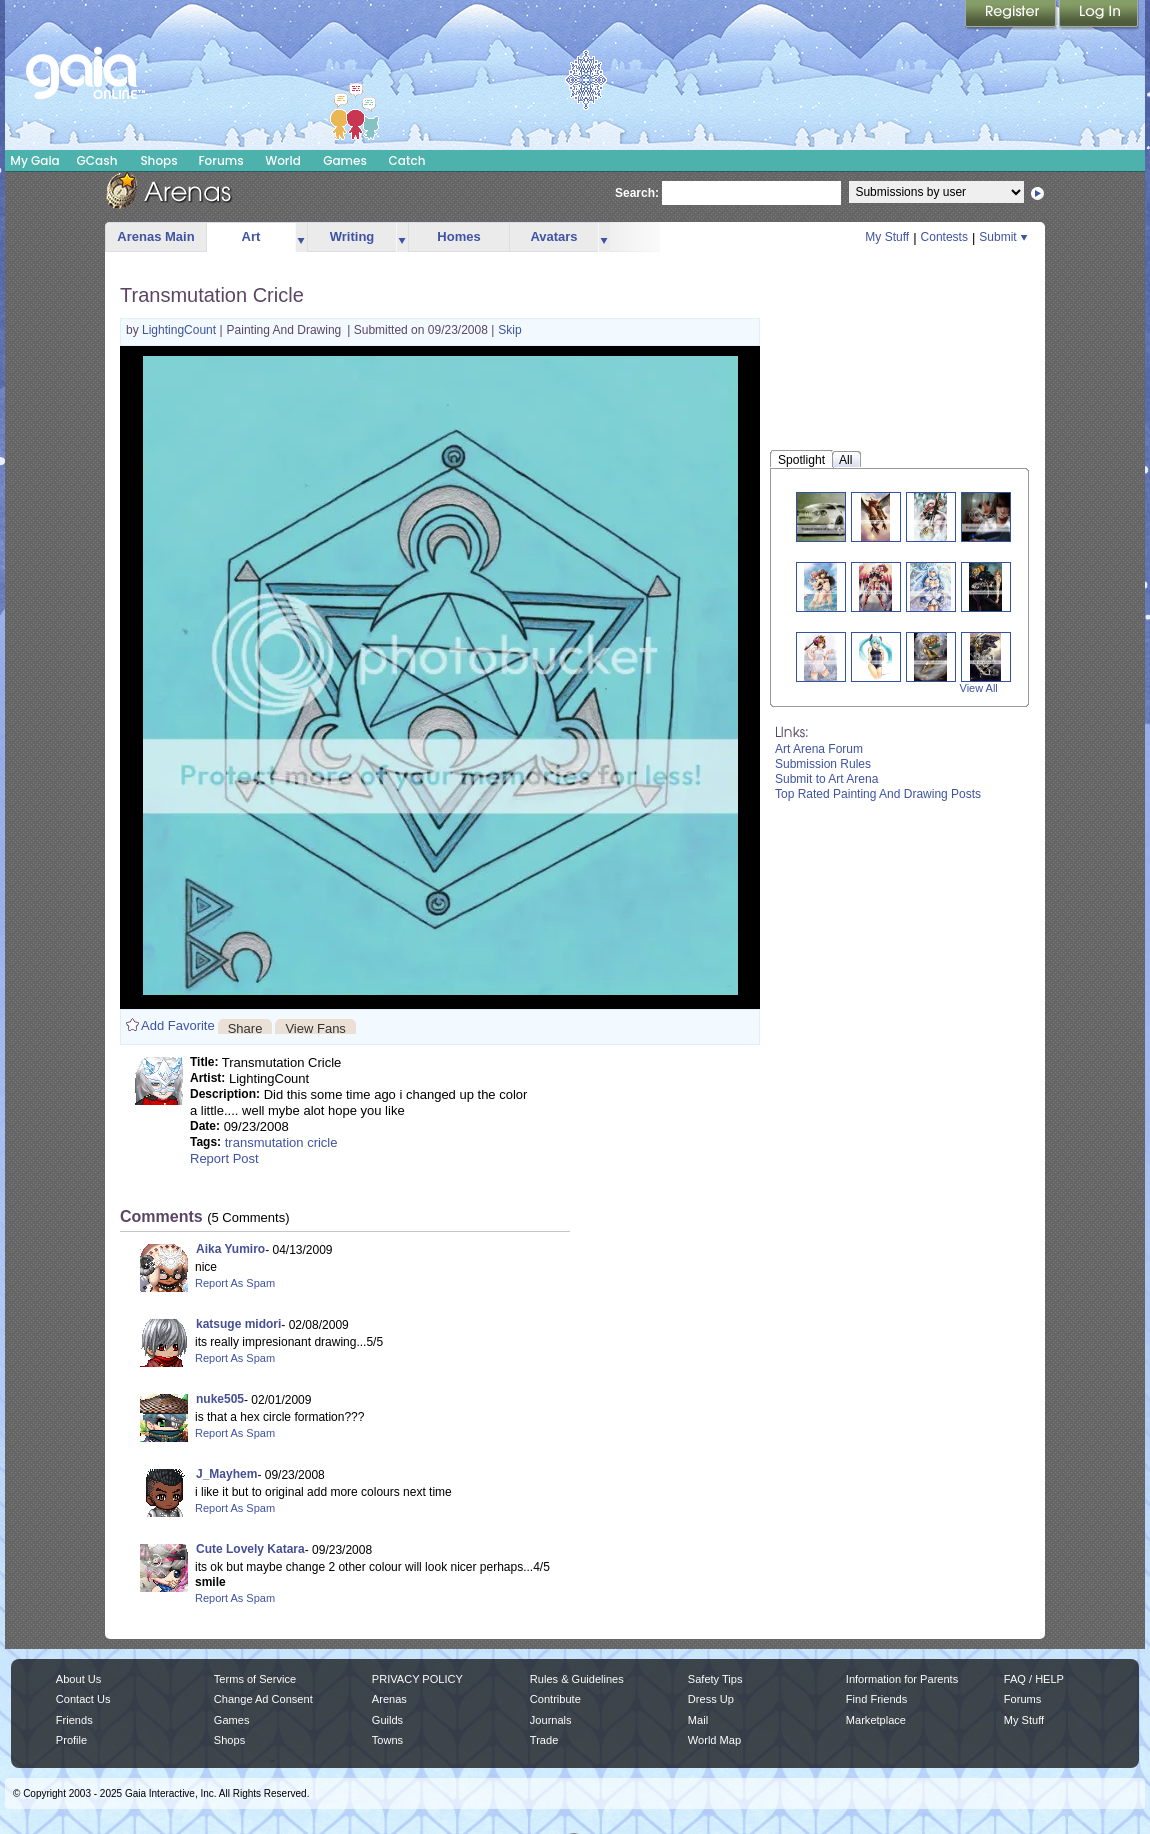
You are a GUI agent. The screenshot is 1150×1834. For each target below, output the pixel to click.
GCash (97, 160)
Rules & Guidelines (577, 1679)
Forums (220, 160)
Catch (407, 160)
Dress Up (711, 1699)
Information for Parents (902, 1679)
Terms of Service (255, 1679)
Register (1012, 15)
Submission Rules (823, 764)
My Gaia (34, 160)
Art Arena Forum (819, 749)
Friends (74, 1720)
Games (345, 160)
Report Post (224, 1158)
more (301, 237)
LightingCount (180, 330)
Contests (944, 237)
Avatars (553, 236)
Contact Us (83, 1699)
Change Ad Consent (263, 1699)
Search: (637, 193)
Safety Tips (715, 1679)
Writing (352, 236)
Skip (509, 330)
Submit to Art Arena (826, 779)
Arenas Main (155, 236)
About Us (78, 1679)
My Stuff (887, 237)
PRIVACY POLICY (417, 1679)
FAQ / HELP (1034, 1679)
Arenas (389, 1699)
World (283, 160)
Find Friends (876, 1699)
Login (1099, 15)
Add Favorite (178, 1025)
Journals (551, 1720)
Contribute (555, 1699)
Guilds (387, 1720)
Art (251, 236)
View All (979, 688)
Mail (698, 1720)
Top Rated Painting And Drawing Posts (878, 794)
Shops (158, 160)
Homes (458, 236)
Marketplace (876, 1720)
